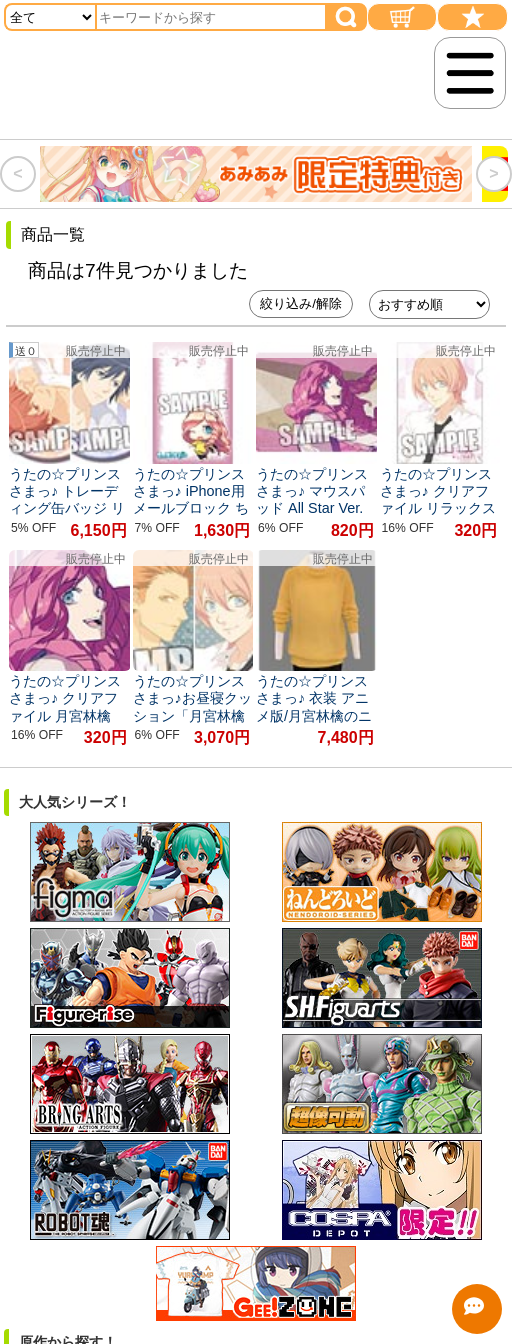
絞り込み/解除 (301, 303)
